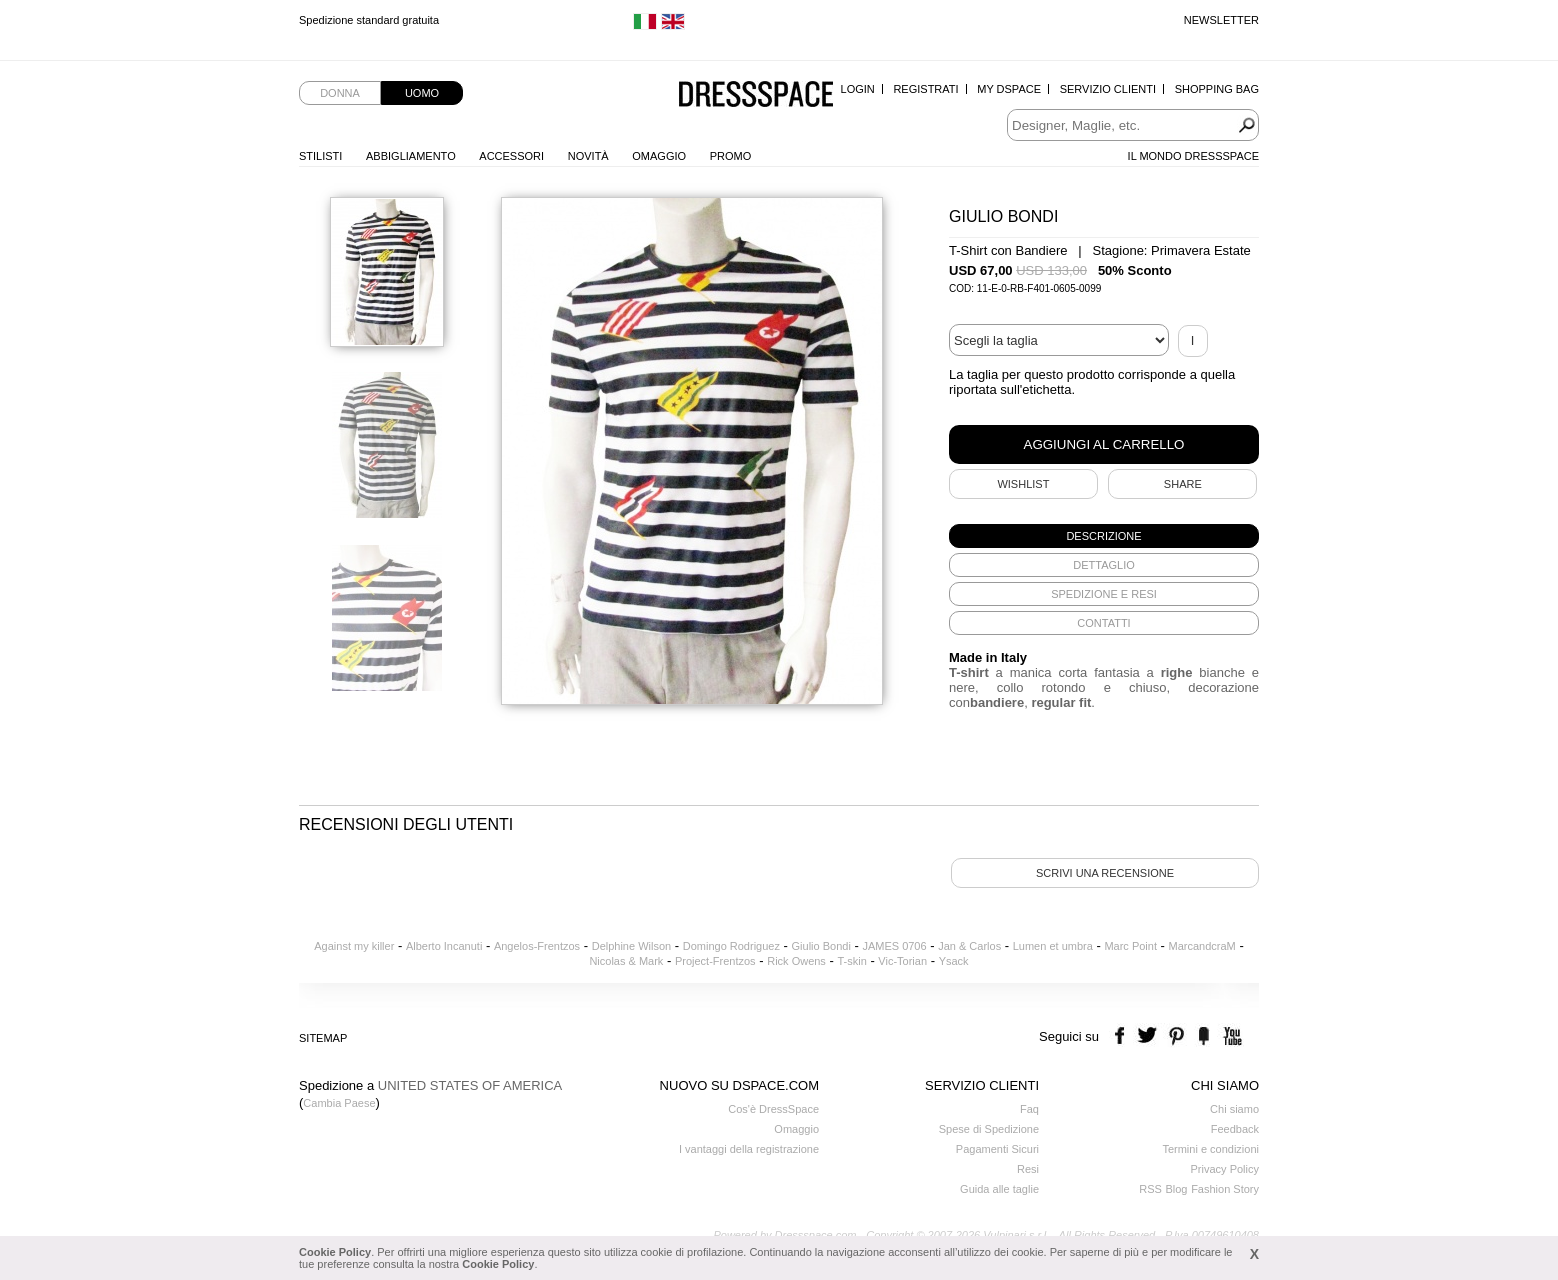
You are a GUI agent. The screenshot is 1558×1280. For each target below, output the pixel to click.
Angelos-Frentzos (537, 946)
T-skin (851, 961)
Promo (731, 156)
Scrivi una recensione (1105, 873)
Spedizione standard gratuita (369, 20)
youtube (1230, 1036)
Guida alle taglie (999, 1189)
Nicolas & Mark (626, 961)
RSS (1150, 1189)
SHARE (1183, 484)
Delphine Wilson (631, 946)
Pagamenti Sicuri (997, 1149)
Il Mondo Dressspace (1193, 156)
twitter (1149, 1036)
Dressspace (756, 95)
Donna (340, 93)
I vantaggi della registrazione (749, 1149)
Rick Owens (796, 961)
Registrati (925, 89)
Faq (1029, 1109)
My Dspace (1009, 89)
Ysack (954, 961)
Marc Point (1130, 946)
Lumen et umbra (1053, 946)
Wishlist (1023, 484)
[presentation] (1104, 536)
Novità (588, 156)
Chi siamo (1234, 1109)
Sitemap (323, 1038)
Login (858, 89)
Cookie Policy (335, 1252)
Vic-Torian (902, 961)
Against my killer (354, 946)
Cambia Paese (339, 1103)
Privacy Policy (1225, 1169)
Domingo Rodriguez (731, 946)
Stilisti (320, 156)
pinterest (1176, 1036)
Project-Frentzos (715, 961)
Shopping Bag (1217, 89)
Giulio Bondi (821, 946)
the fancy (1203, 1036)
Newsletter (1221, 20)
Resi (1028, 1169)
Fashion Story (1225, 1189)
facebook (1122, 1036)
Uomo (422, 93)
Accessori (511, 156)
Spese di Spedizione (989, 1129)
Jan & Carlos (969, 946)
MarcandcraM (1202, 946)
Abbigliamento (411, 156)
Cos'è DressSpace (773, 1109)
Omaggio (659, 156)
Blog (1176, 1189)
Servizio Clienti (1108, 89)
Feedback (1235, 1129)
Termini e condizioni (1210, 1149)
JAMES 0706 (894, 946)
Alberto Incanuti (444, 946)
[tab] (1104, 536)
